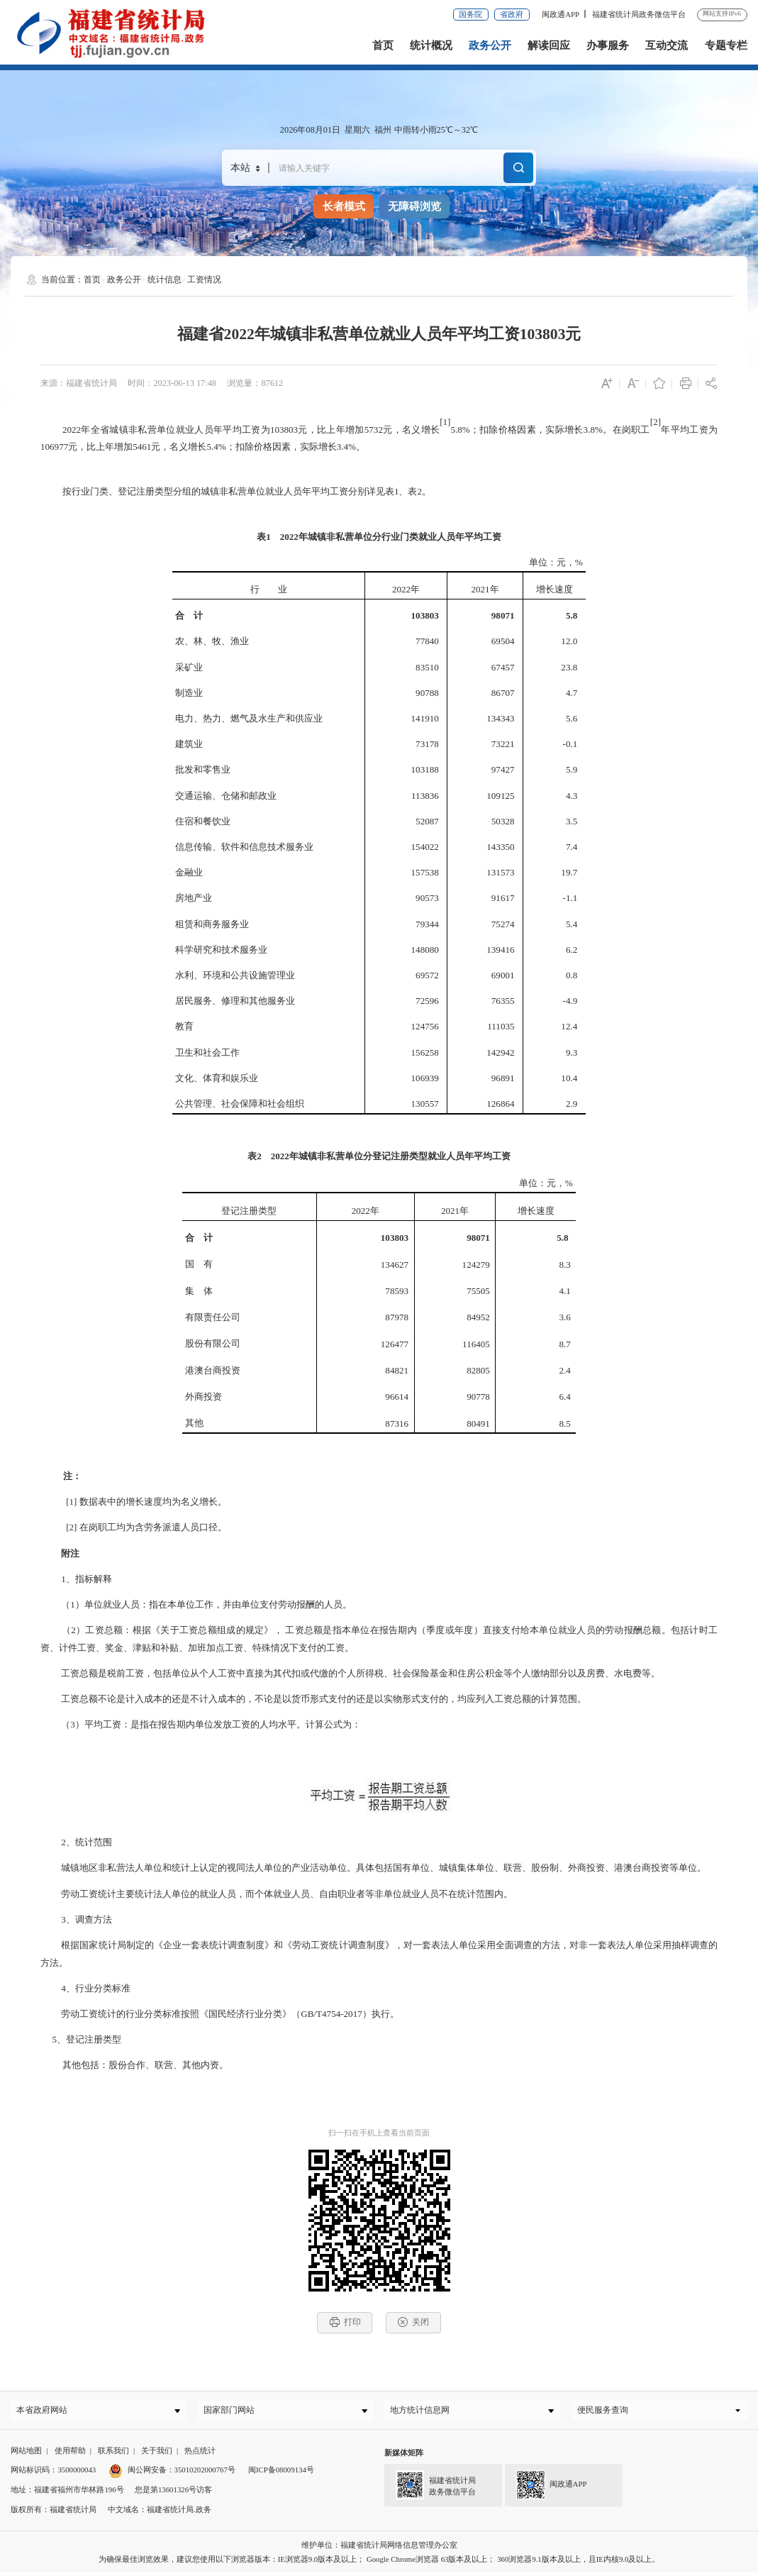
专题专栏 (726, 45)
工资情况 (204, 279)
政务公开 (490, 45)
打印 (345, 2322)
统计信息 (164, 279)
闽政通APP (560, 14)
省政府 (511, 14)
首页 (383, 45)
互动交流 (666, 45)
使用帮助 (70, 2453)
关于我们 (156, 2453)
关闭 (413, 2322)
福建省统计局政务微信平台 (639, 14)
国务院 (470, 14)
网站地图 (26, 2453)
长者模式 (344, 206)
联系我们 (113, 2453)
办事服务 (607, 45)
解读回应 (549, 45)
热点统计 (200, 2453)
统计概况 (431, 45)
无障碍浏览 (414, 206)
